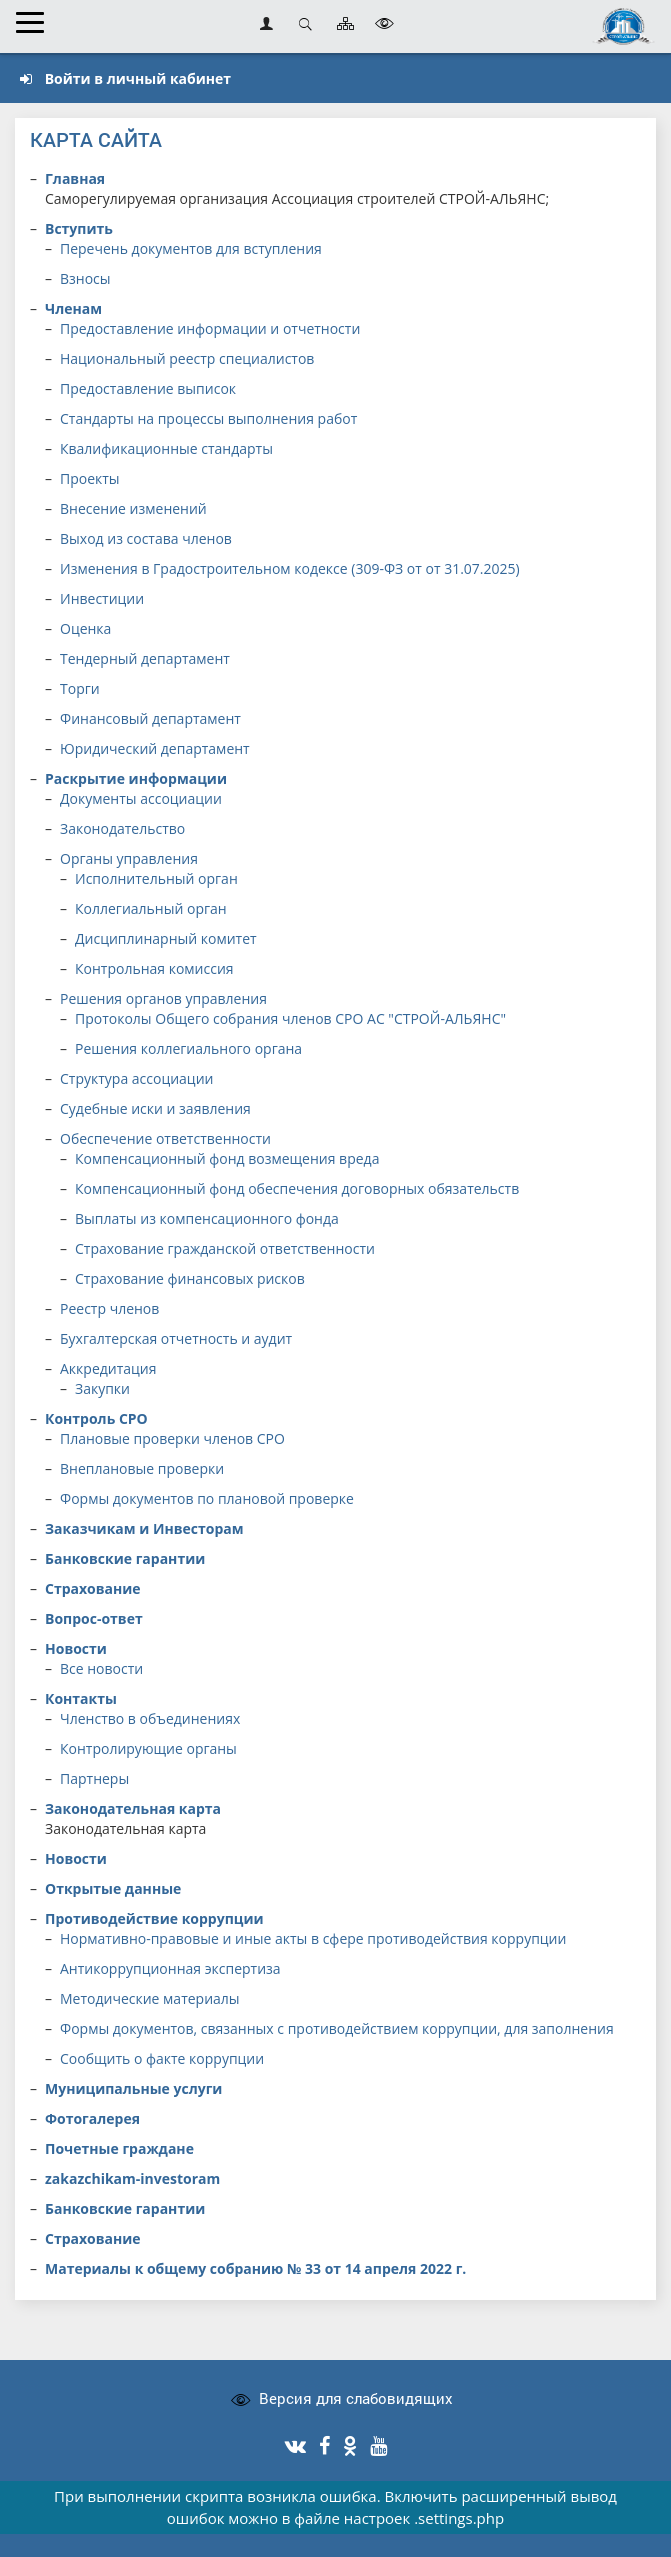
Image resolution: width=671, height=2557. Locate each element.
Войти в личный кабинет (125, 78)
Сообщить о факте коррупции (162, 2058)
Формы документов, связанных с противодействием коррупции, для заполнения (337, 2028)
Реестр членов (109, 1308)
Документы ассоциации (141, 798)
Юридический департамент (155, 748)
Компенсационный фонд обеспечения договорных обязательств (297, 1188)
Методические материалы (150, 1998)
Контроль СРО (96, 1418)
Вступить (79, 228)
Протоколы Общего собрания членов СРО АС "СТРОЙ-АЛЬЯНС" (290, 1018)
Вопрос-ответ (94, 1618)
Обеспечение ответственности (165, 1138)
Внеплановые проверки (142, 1468)
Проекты (90, 478)
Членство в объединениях (150, 1718)
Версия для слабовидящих (356, 2398)
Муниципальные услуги (133, 2088)
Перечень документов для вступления (191, 248)
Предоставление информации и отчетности (210, 328)
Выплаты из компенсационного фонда (207, 1218)
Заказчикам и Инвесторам (144, 1528)
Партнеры (94, 1778)
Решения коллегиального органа (188, 1048)
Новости (76, 1648)
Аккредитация (108, 1368)
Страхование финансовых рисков (190, 1278)
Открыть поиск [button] (305, 23)
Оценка (85, 628)
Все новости (101, 1668)
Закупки (102, 1388)
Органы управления (129, 858)
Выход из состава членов (146, 538)
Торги (80, 688)
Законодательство (122, 828)
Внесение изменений (133, 508)
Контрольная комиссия (154, 968)
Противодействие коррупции (154, 1918)
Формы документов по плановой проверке (207, 1498)
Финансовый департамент (150, 718)
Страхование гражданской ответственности (225, 1248)
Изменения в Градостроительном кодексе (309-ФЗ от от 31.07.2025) (290, 568)
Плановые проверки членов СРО (172, 1438)
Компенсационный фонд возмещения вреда (227, 1158)
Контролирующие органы (148, 1748)
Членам (73, 308)
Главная (75, 178)
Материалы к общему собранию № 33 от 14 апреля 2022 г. (255, 2268)
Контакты (81, 1698)
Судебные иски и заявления (155, 1108)
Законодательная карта (133, 1808)
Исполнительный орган (156, 878)
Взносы (85, 278)
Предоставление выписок (148, 388)
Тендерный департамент (145, 658)
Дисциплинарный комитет (166, 938)
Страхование (93, 1588)
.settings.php (459, 2518)
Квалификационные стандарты (166, 448)
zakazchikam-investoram (132, 2178)
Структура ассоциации (136, 1078)
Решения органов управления (163, 998)
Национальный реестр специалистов (187, 358)
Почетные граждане (119, 2148)
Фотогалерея (92, 2118)
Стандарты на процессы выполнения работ (208, 418)
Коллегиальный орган (151, 908)
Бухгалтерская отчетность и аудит (176, 1338)
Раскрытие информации (136, 778)
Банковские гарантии (125, 1558)
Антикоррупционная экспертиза (170, 1968)
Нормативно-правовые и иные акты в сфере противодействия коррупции (313, 1938)
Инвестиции (102, 598)
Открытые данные (113, 1888)
